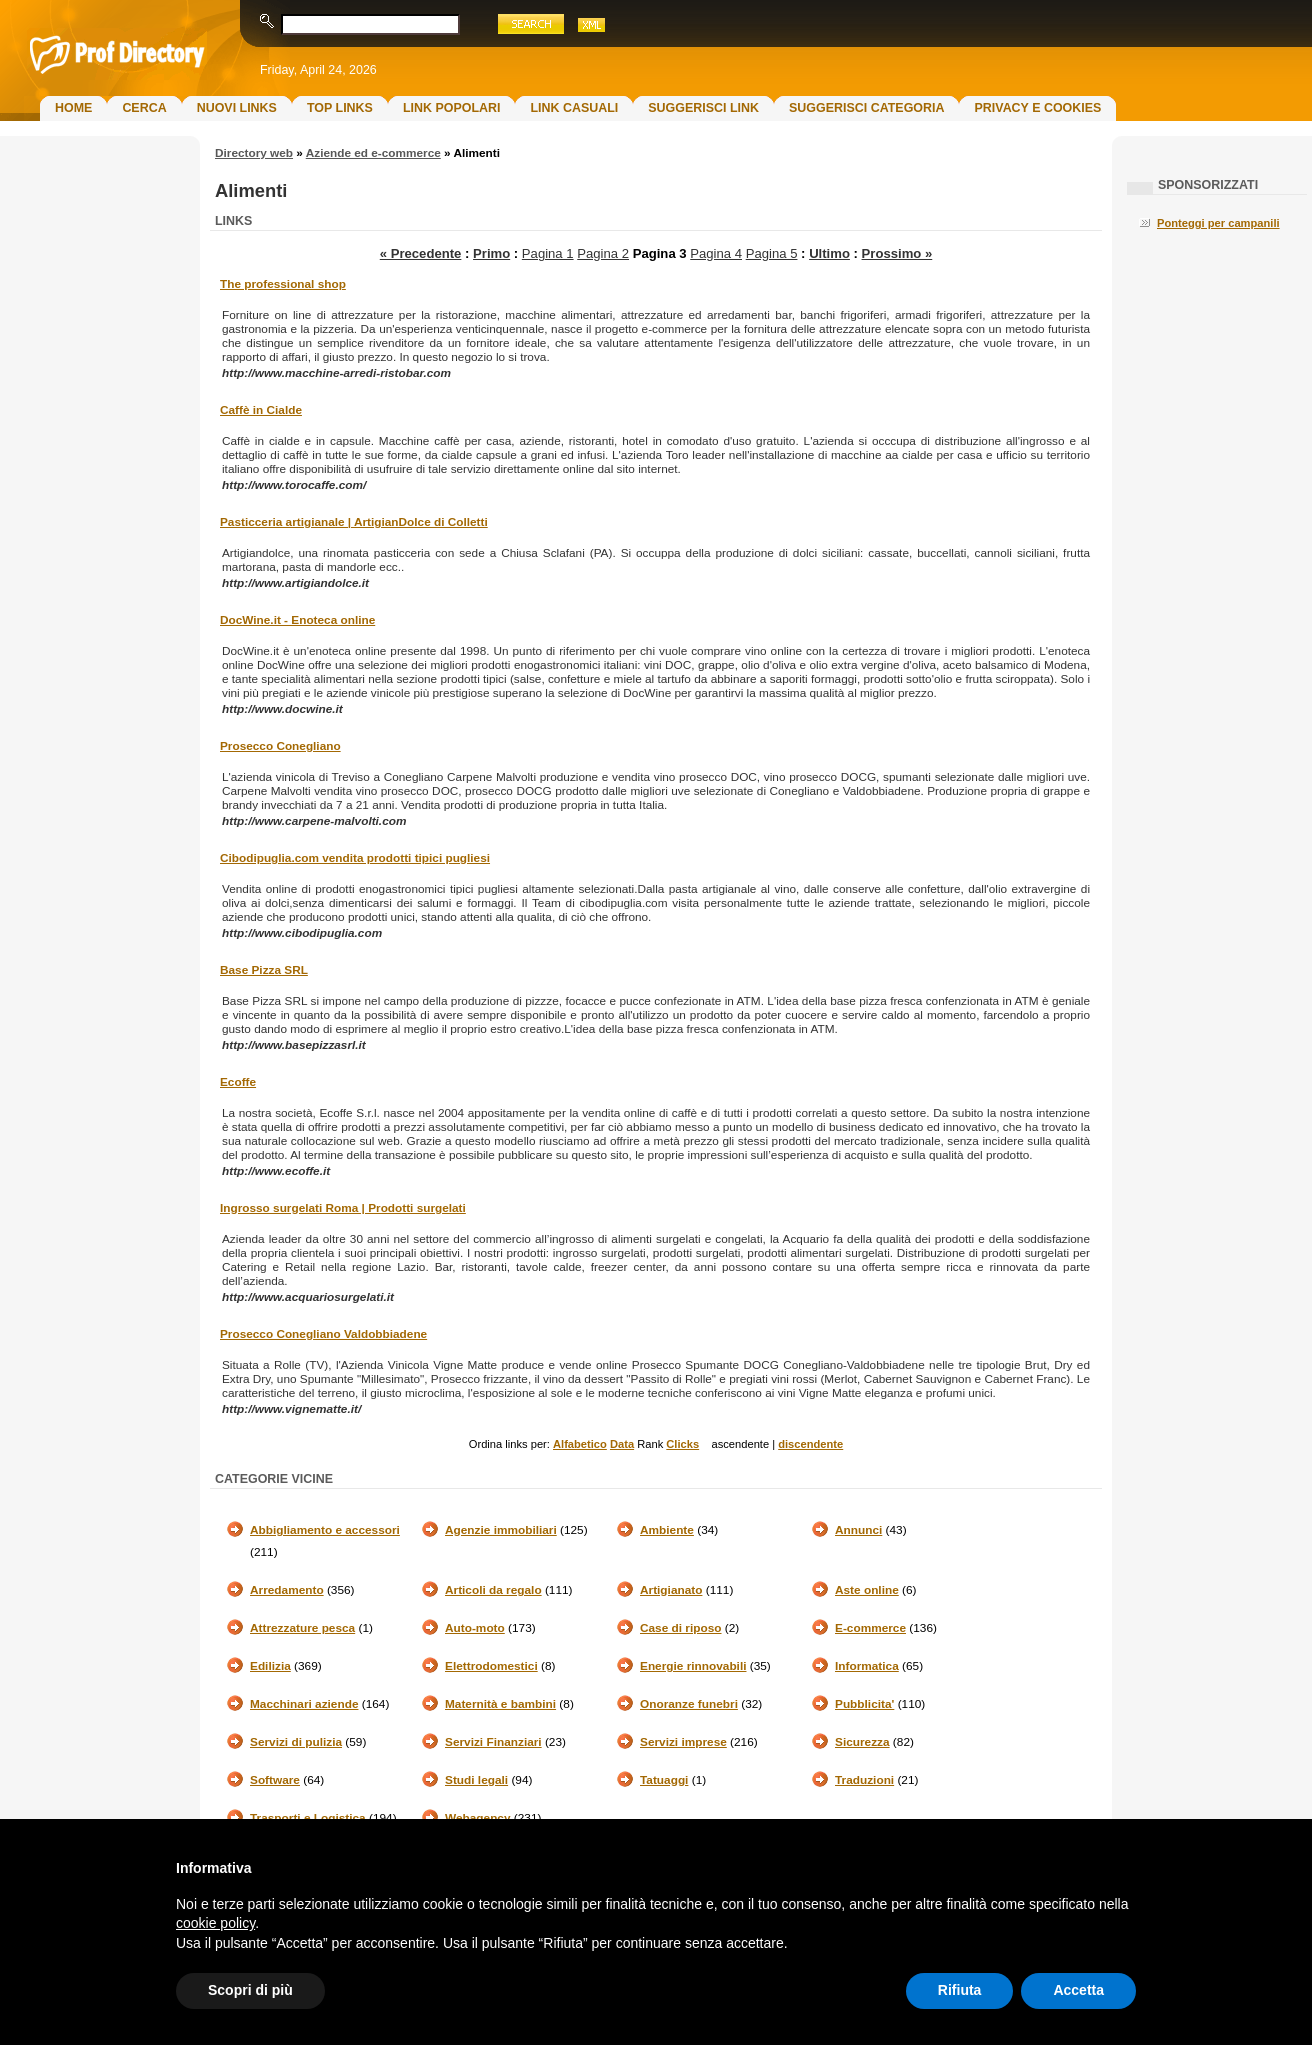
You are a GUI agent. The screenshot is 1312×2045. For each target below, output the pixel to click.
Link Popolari (452, 108)
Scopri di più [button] (250, 1990)
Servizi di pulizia (296, 1742)
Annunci (858, 1530)
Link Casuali (574, 108)
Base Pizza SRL (264, 970)
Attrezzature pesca (302, 1628)
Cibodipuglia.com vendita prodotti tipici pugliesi (355, 858)
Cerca (144, 108)
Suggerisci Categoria (866, 108)
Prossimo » (897, 253)
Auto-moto (475, 1628)
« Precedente (421, 253)
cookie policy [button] (215, 1923)
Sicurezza (862, 1742)
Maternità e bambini (500, 1704)
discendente (810, 1444)
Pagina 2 (603, 253)
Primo (491, 253)
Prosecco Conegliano (280, 746)
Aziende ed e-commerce (373, 153)
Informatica (867, 1666)
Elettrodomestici (491, 1666)
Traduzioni (864, 1780)
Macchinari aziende (304, 1704)
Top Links (340, 108)
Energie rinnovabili (693, 1666)
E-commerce (870, 1628)
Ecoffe (238, 1082)
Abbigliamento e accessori (325, 1530)
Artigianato (671, 1590)
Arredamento (287, 1590)
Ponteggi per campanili (1218, 223)
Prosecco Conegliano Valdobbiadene (323, 1334)
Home (73, 108)
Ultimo (829, 253)
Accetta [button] (1078, 1990)
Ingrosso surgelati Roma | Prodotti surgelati (343, 1208)
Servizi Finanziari (493, 1742)
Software (275, 1780)
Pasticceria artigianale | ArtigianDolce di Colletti (354, 522)
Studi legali (476, 1780)
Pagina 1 (548, 253)
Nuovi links (237, 108)
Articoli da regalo (493, 1590)
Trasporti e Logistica (308, 1818)
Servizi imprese (683, 1742)
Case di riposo (681, 1628)
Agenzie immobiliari (501, 1530)
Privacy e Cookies (1037, 108)
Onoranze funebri (689, 1704)
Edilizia (270, 1666)
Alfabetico (580, 1444)
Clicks (682, 1444)
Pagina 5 (772, 253)
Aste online (867, 1590)
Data (622, 1444)
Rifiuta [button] (960, 1990)
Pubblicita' (864, 1704)
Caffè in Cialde (261, 410)
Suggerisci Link (703, 108)
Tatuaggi (664, 1780)
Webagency (478, 1818)
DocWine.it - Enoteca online (297, 620)
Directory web (254, 153)
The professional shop (283, 284)
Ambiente (667, 1530)
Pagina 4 (716, 253)
